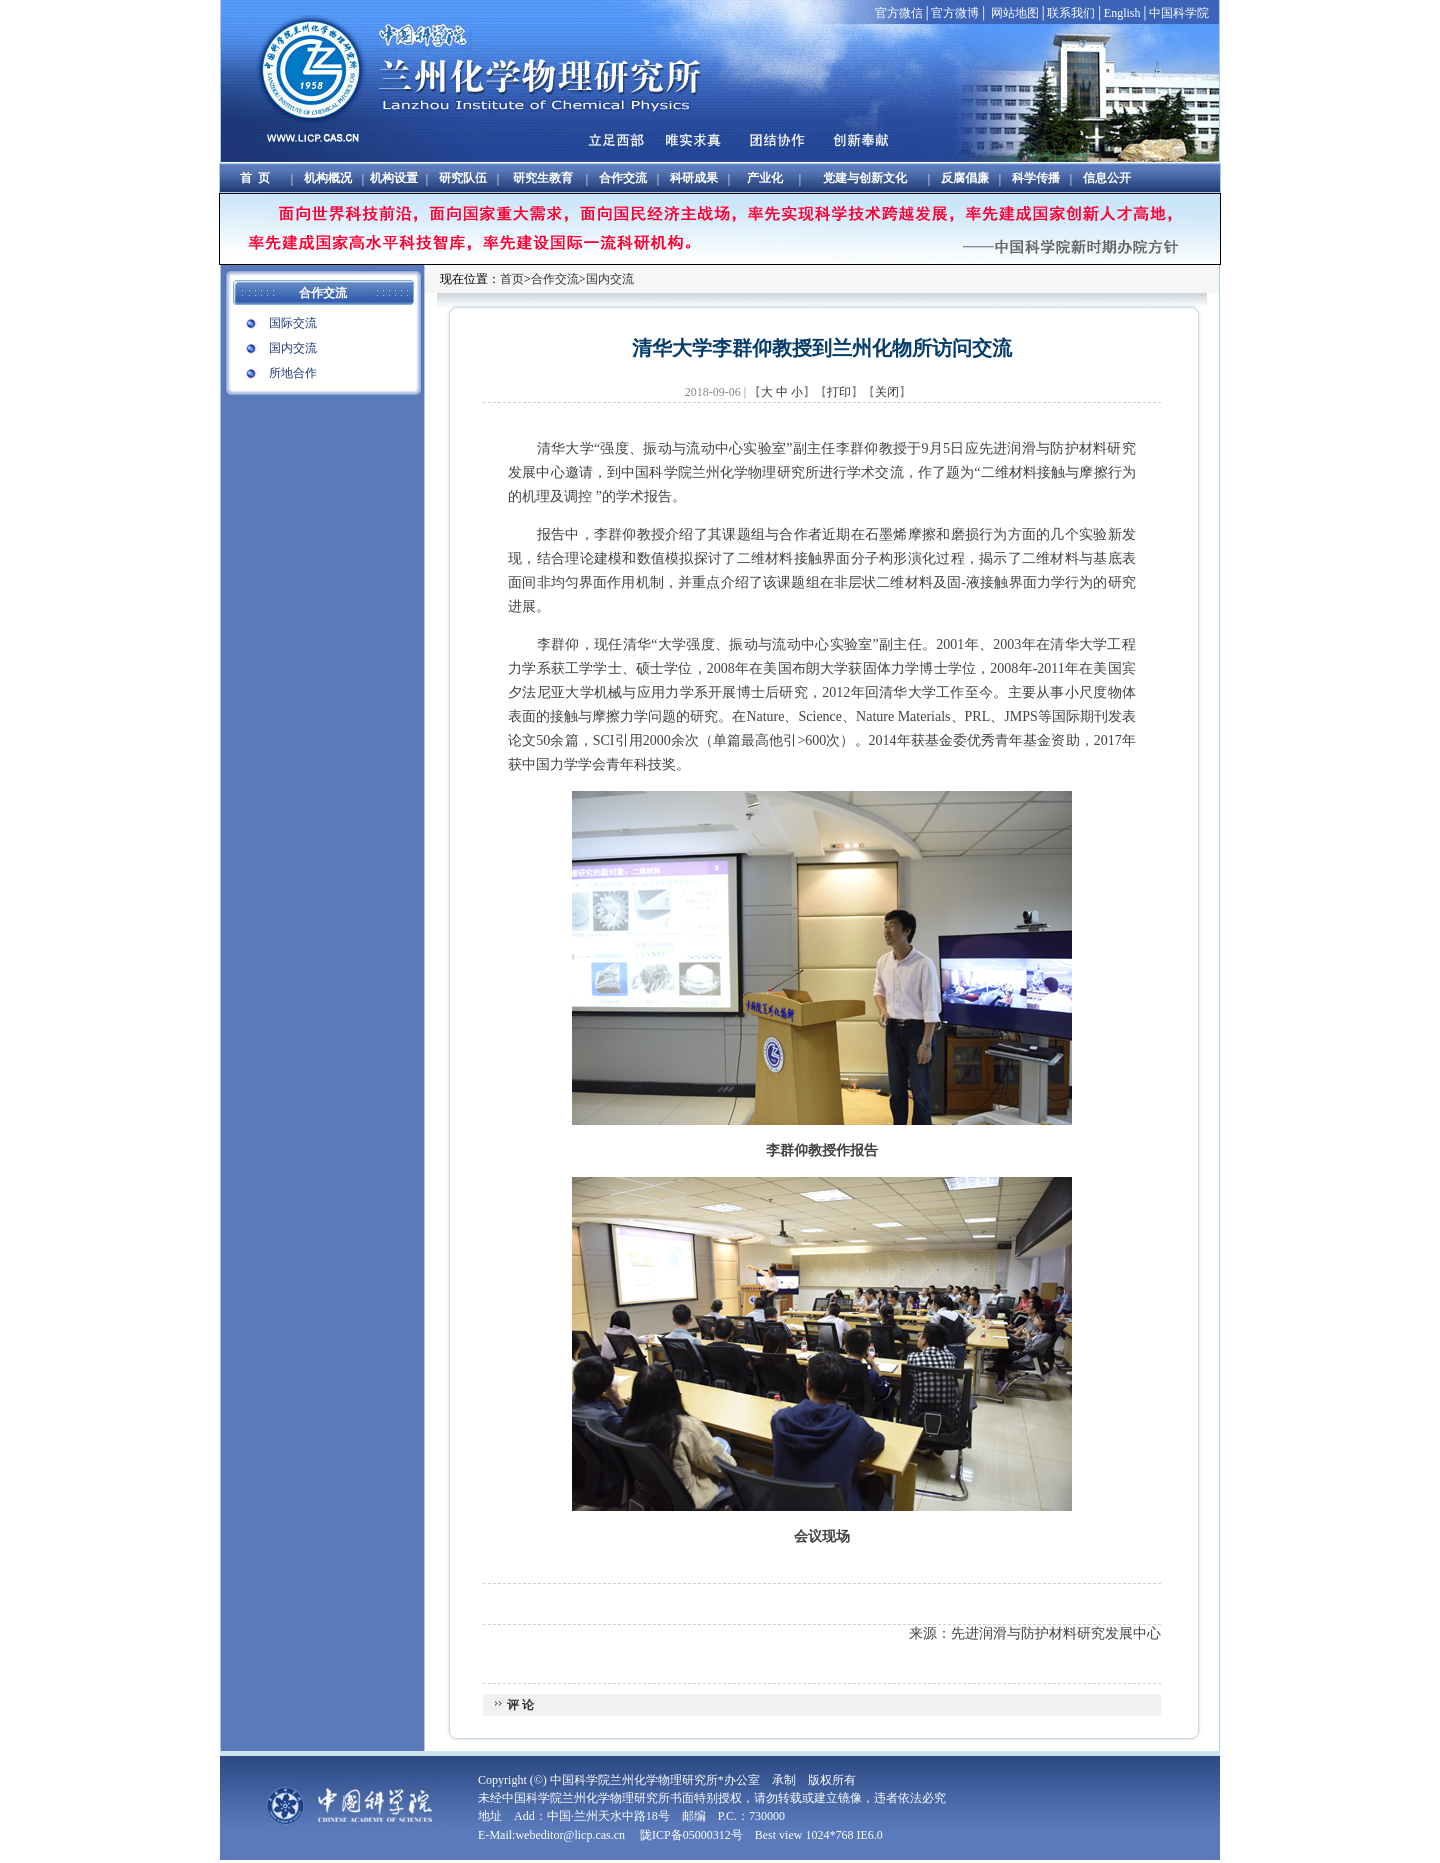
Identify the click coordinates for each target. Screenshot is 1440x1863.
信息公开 (1107, 178)
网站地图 (1015, 13)
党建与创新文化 (865, 178)
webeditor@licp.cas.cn (571, 1835)
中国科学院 (1179, 13)
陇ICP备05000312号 (691, 1835)
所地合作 (293, 373)
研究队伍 (463, 178)
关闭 (887, 392)
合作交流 (623, 178)
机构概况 (328, 178)
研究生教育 (543, 178)
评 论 (519, 1705)
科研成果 (694, 178)
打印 (839, 392)
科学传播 (1036, 178)
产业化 (765, 178)
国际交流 (293, 323)
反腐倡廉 (965, 178)
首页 (512, 279)
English (1122, 13)
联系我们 (1071, 13)
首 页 (255, 178)
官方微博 (955, 13)
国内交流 (293, 348)
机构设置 (394, 178)
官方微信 (899, 13)
